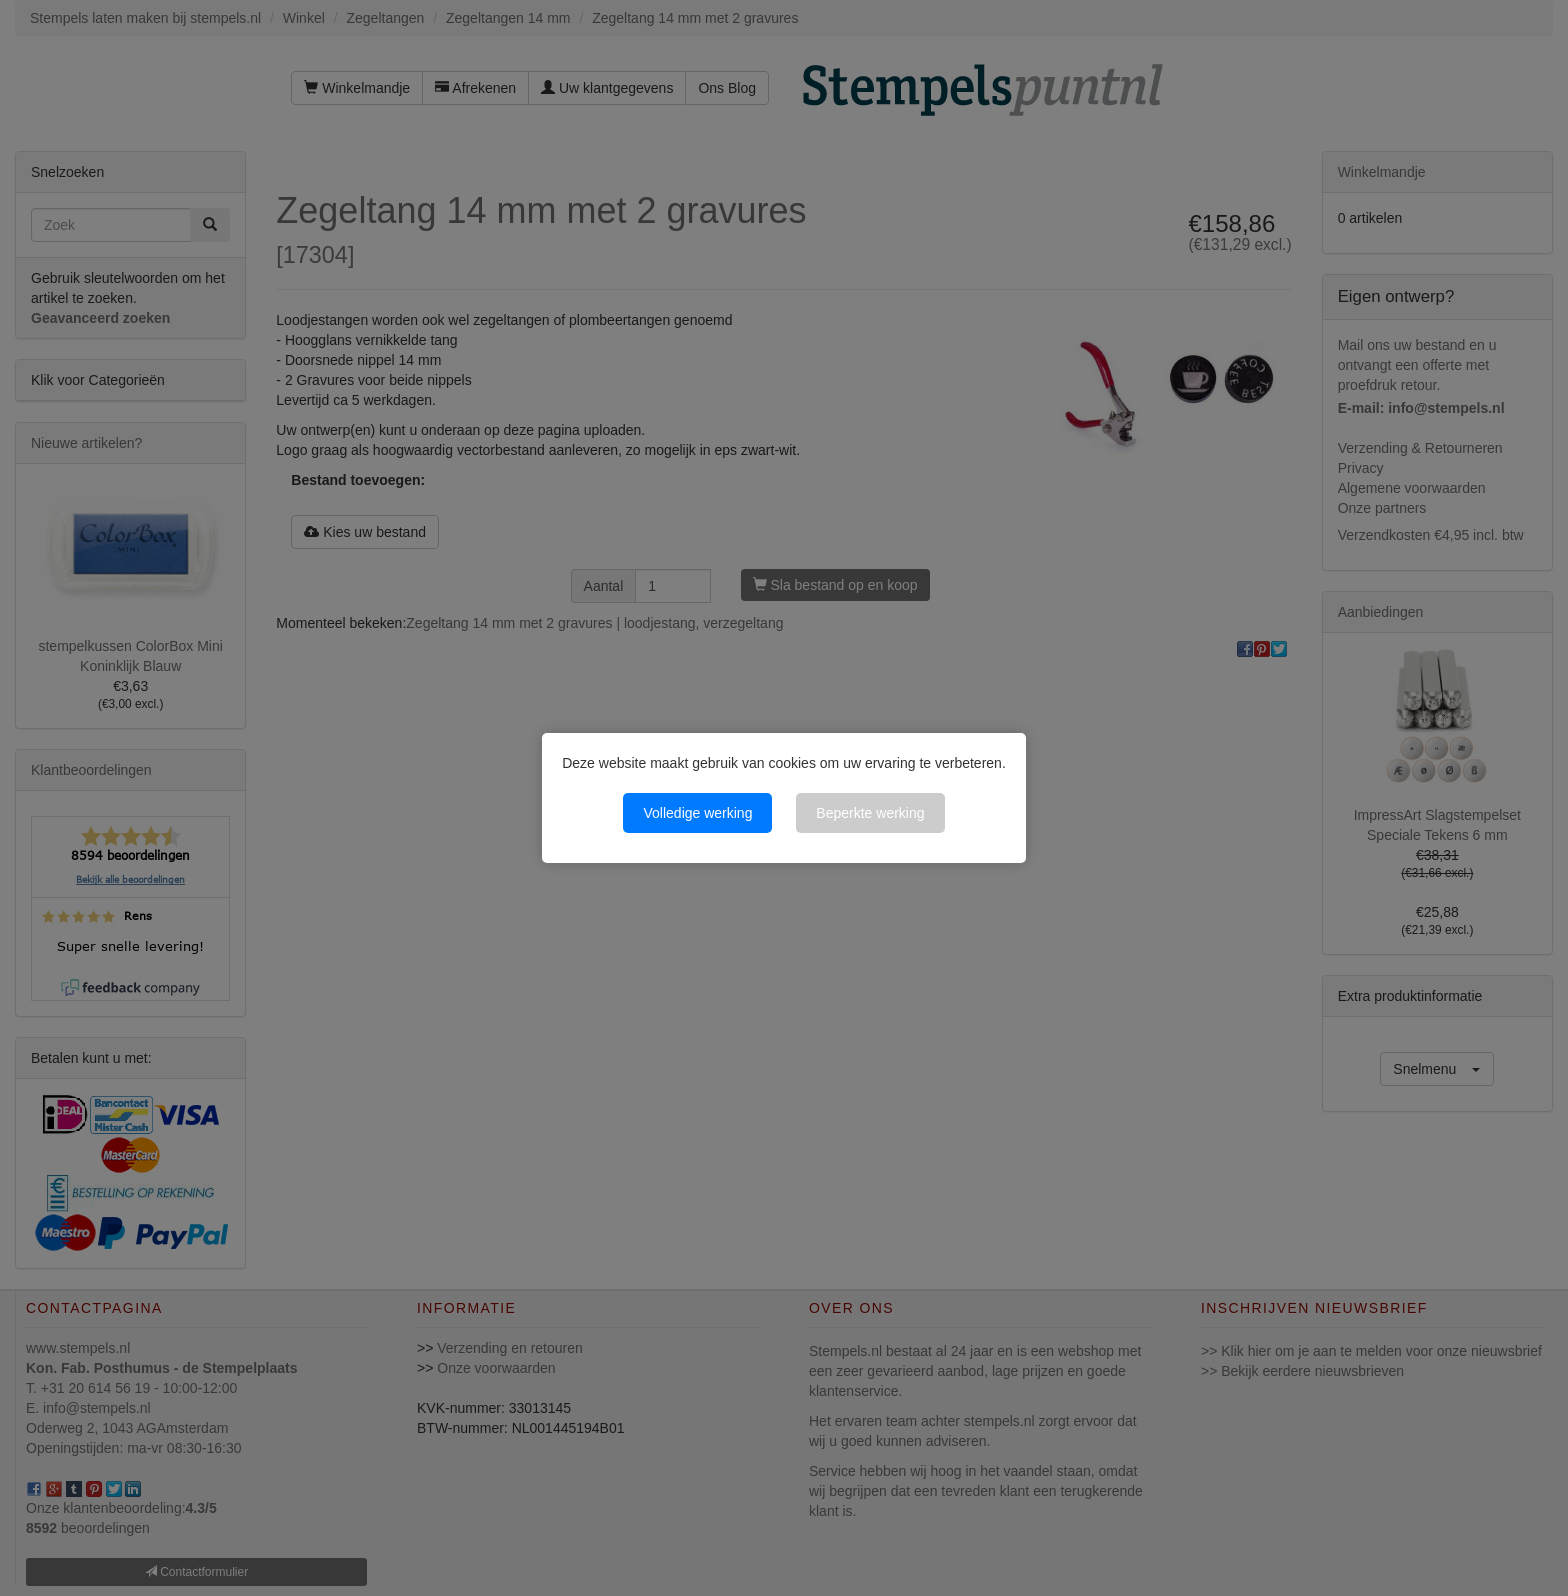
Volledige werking (697, 813)
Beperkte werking (870, 813)
